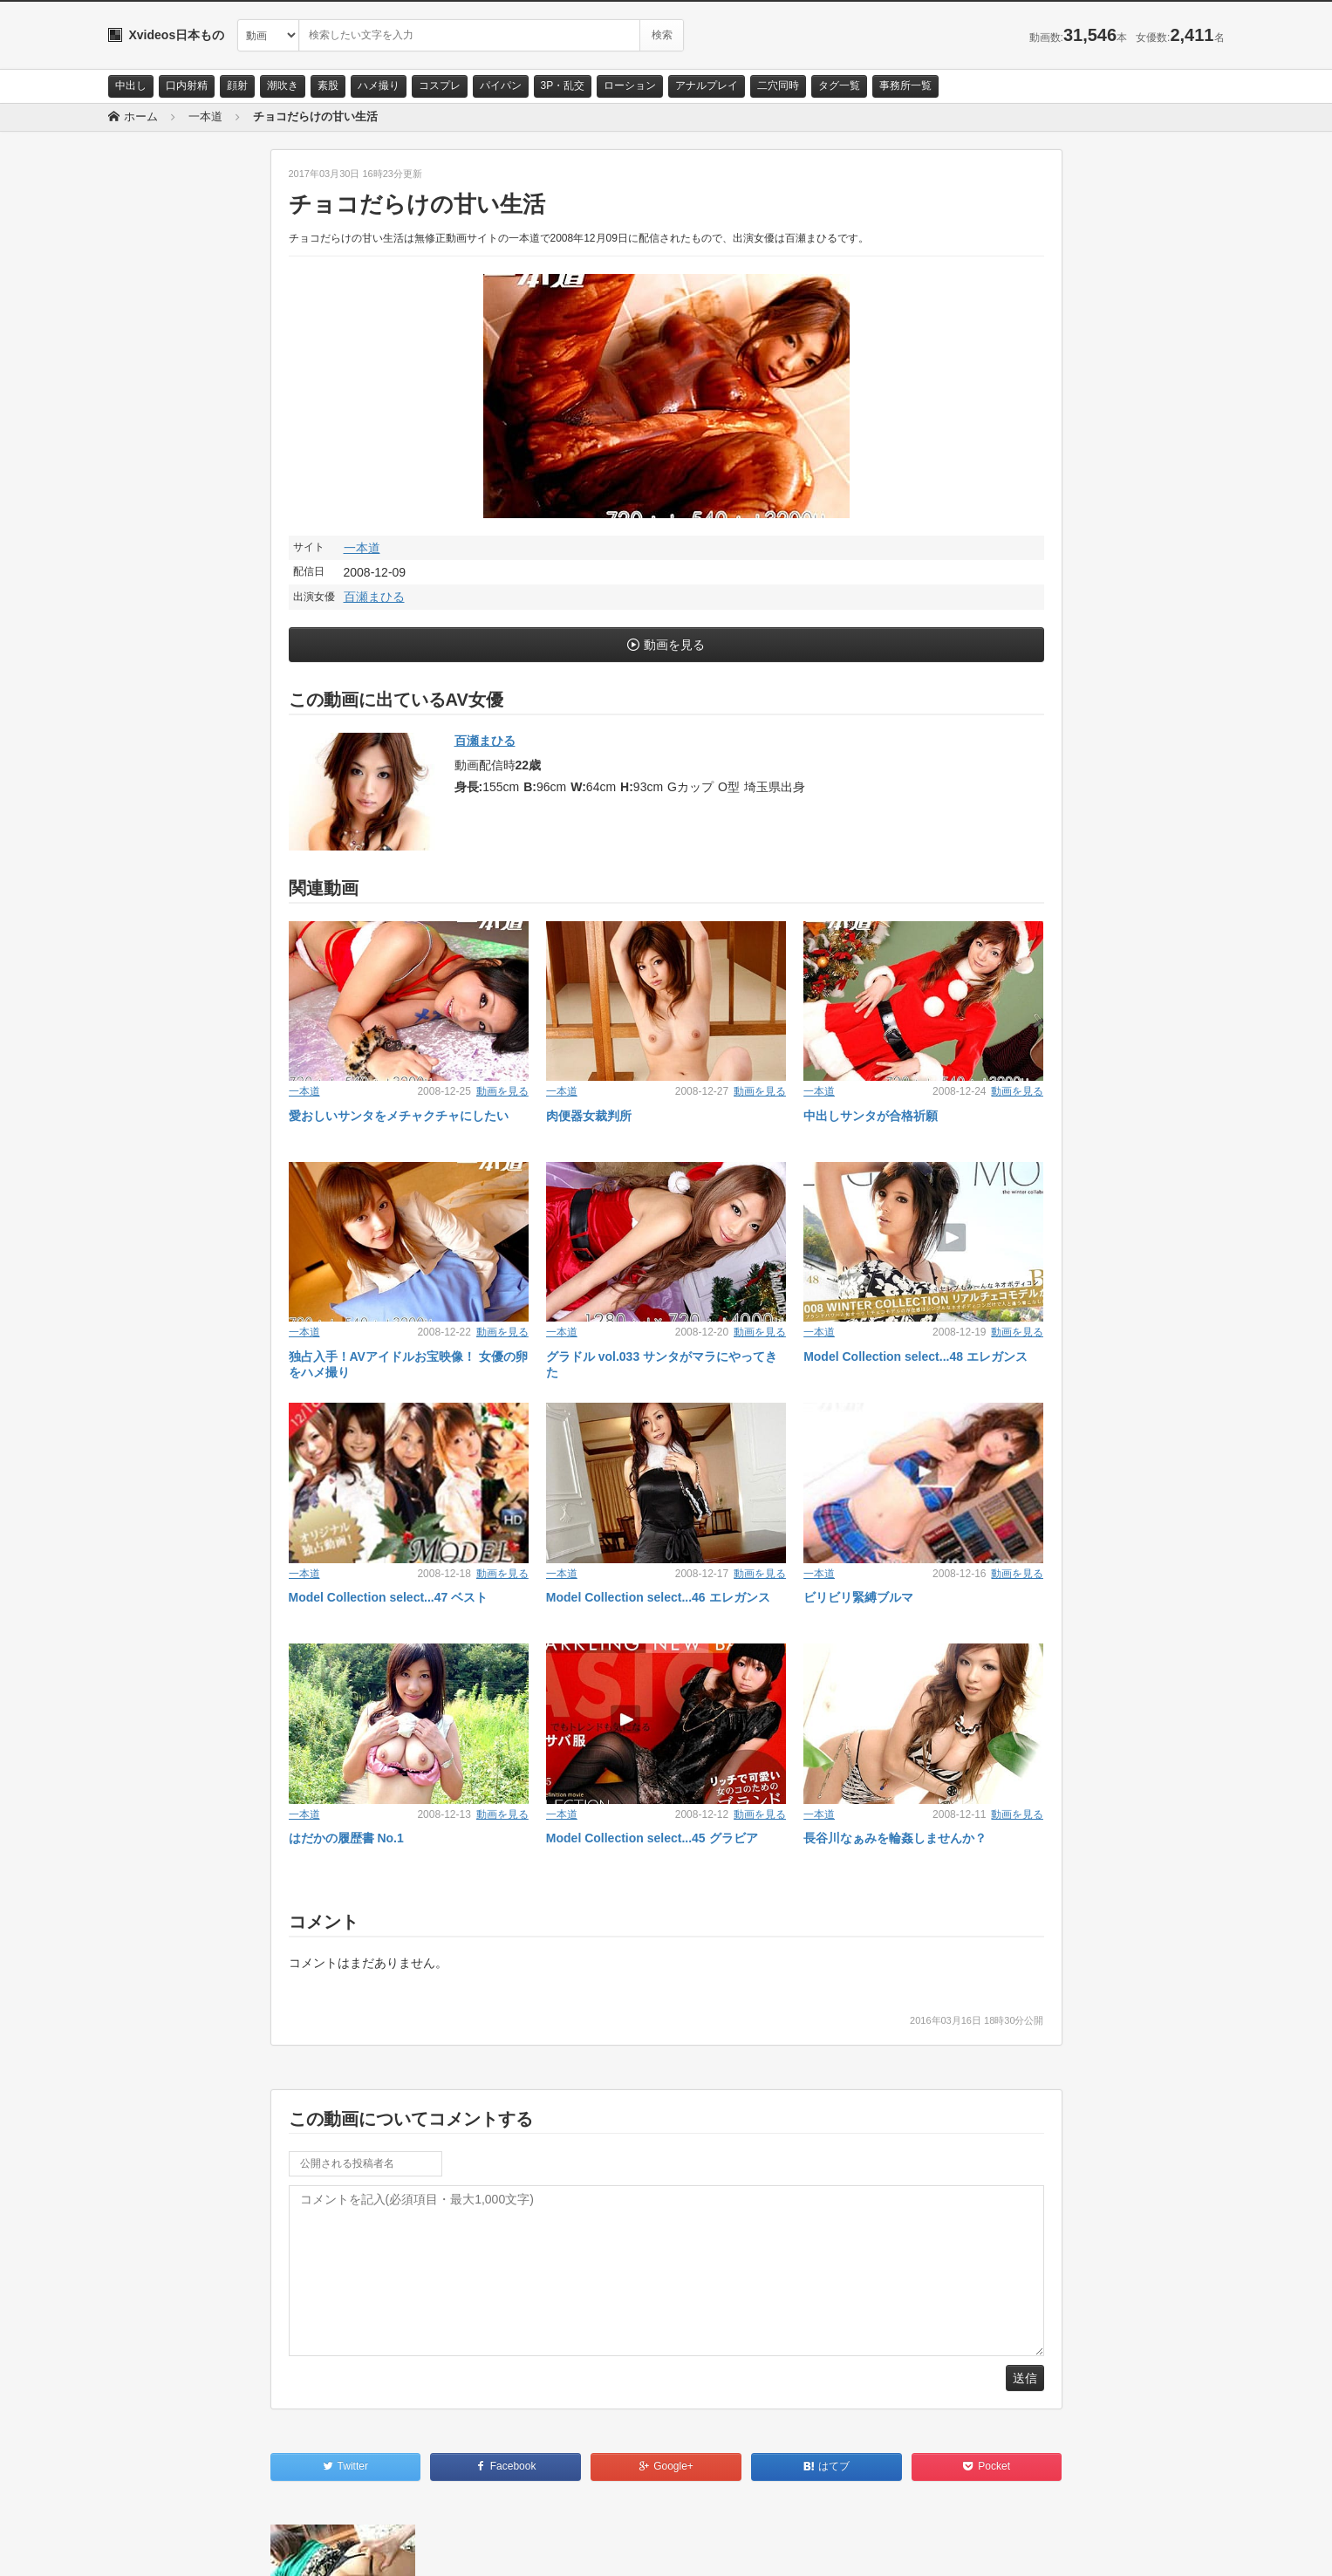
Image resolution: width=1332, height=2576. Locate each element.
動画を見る (674, 645)
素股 (328, 85)
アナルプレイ (706, 85)
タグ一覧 (839, 85)
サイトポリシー (238, 2547)
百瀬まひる (374, 597)
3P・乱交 (563, 85)
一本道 (362, 548)
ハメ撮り (379, 85)
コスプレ (440, 85)
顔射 (237, 85)
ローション (630, 85)
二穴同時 (778, 85)
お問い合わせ (153, 2547)
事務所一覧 (905, 85)
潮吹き (282, 85)
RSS (305, 2547)
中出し (131, 85)
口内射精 (187, 85)
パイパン (501, 85)
